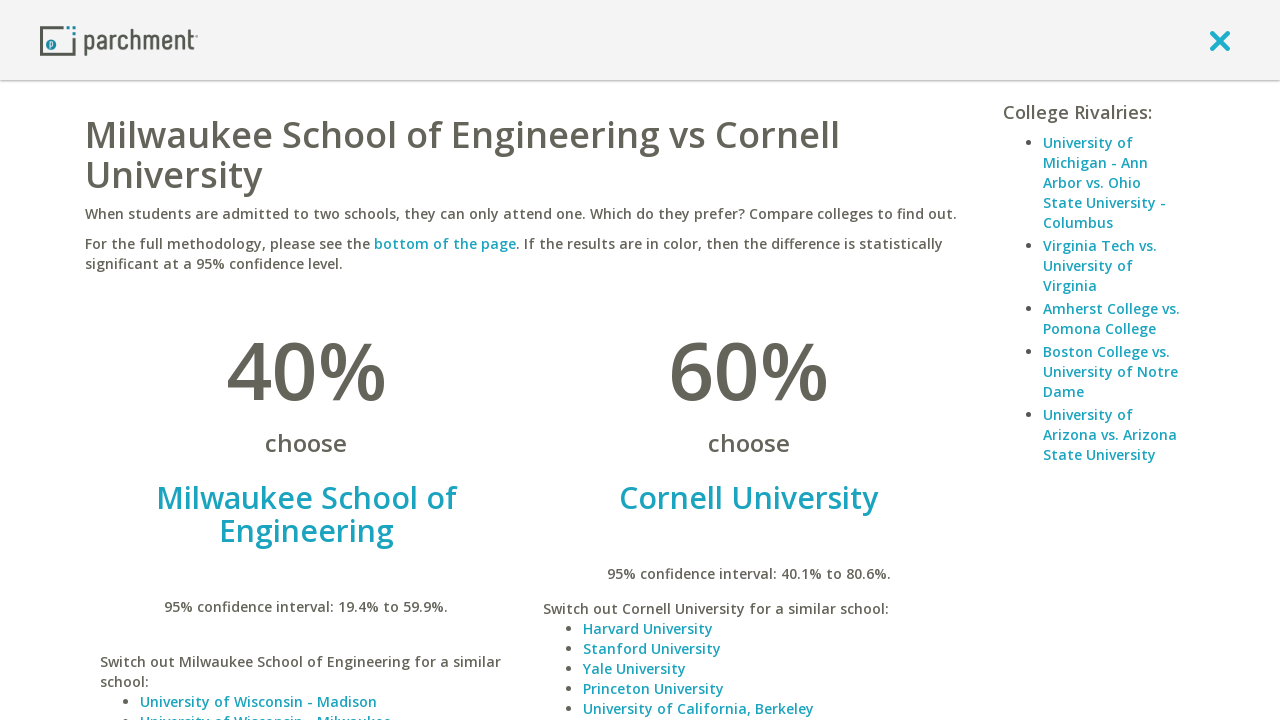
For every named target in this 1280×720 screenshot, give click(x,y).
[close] (1220, 40)
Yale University (634, 668)
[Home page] (119, 39)
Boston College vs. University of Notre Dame (1110, 371)
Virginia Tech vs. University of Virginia (1100, 265)
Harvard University (648, 628)
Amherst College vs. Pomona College (1111, 318)
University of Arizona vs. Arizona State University (1110, 434)
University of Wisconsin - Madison (258, 701)
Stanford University (652, 648)
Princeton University (653, 688)
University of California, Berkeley (698, 708)
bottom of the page (445, 243)
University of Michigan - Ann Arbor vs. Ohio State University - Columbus (1104, 182)
